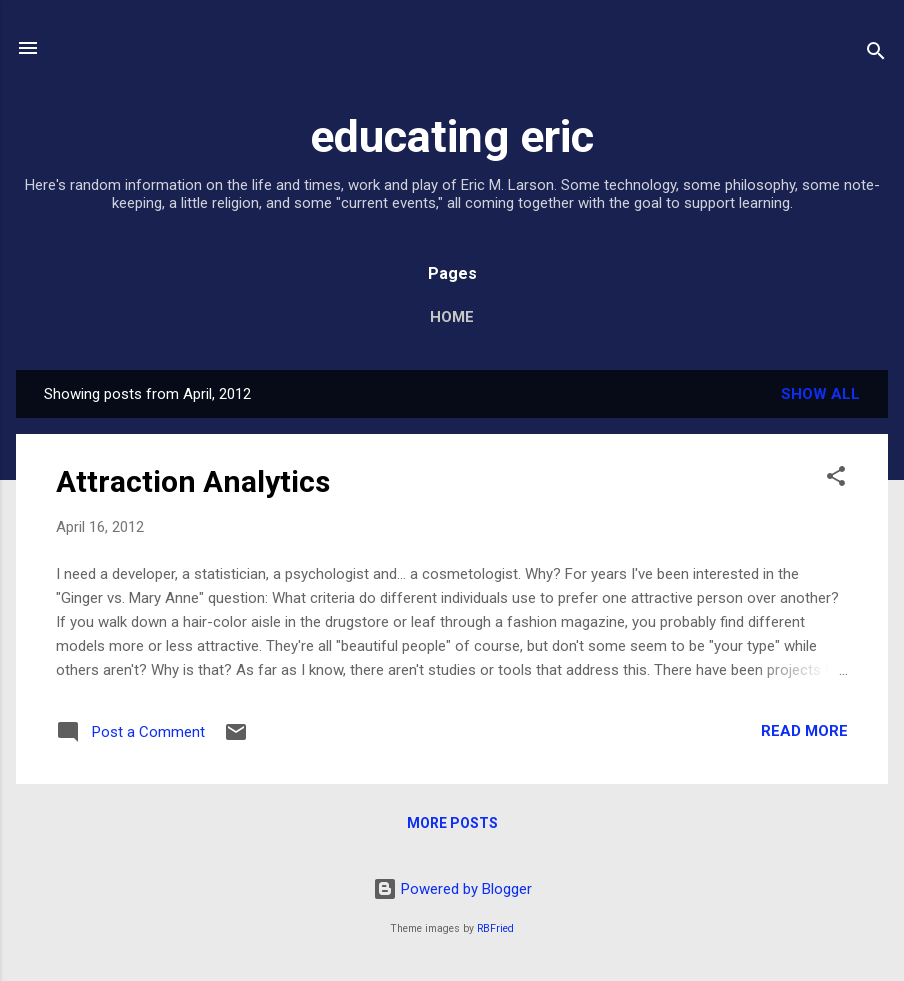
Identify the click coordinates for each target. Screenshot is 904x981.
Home (452, 317)
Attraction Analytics (193, 481)
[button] (836, 479)
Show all (820, 394)
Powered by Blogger (452, 889)
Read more (804, 731)
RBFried (495, 928)
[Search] (876, 54)
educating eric (452, 136)
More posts (452, 823)
